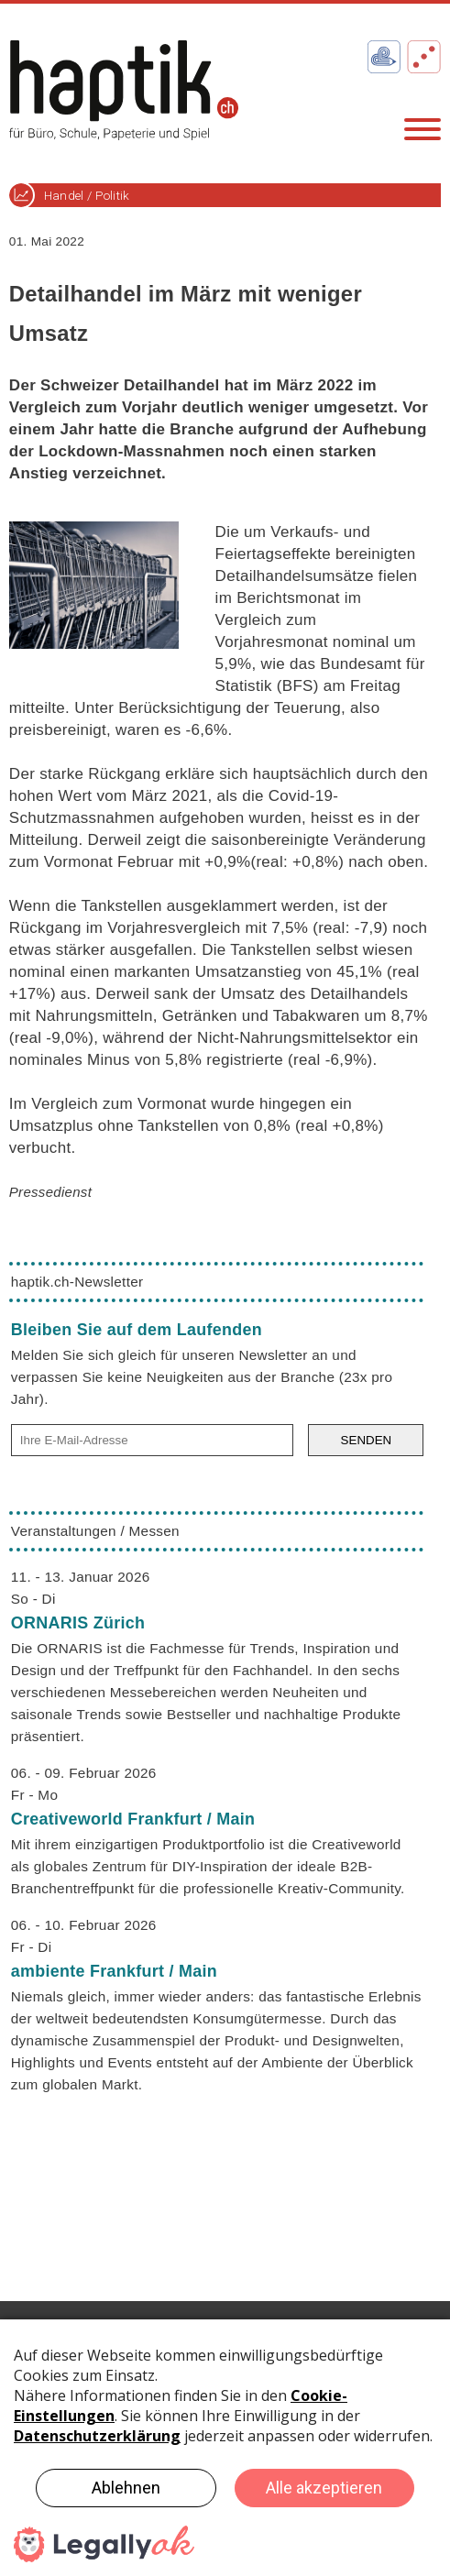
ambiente (114, 1971)
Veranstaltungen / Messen (95, 1531)
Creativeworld (133, 1819)
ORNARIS (78, 1623)
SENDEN (366, 1440)
